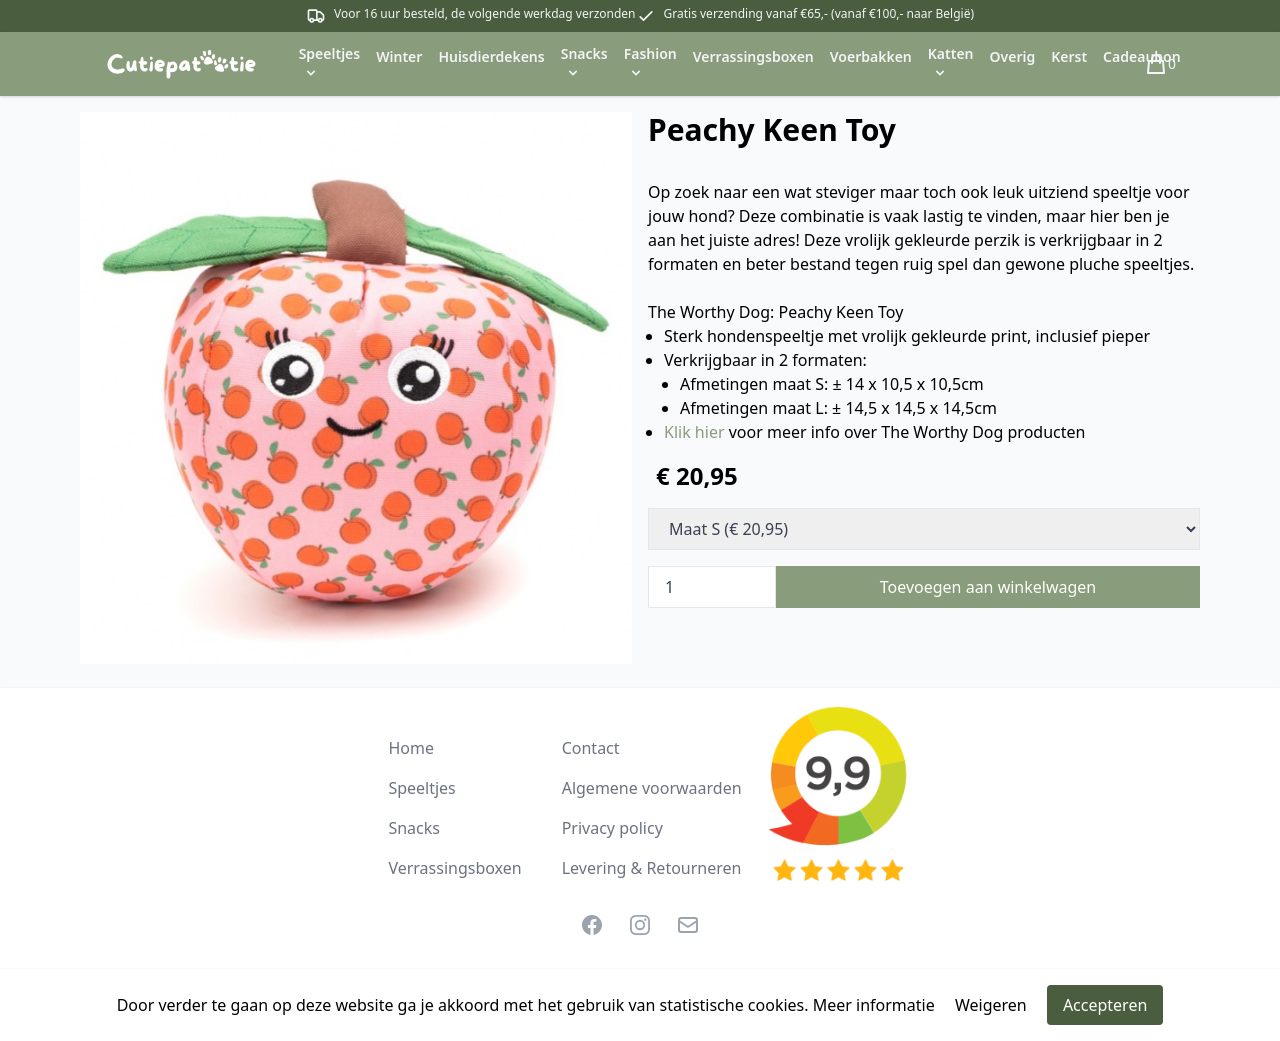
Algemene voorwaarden (652, 788)
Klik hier (694, 432)
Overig (1013, 56)
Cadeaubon (1142, 56)
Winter (399, 56)
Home (411, 748)
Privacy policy (612, 828)
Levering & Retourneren (652, 868)
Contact (591, 748)
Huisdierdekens (491, 56)
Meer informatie (874, 1005)
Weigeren (991, 1005)
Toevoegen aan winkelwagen (988, 587)
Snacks (414, 828)
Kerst (1069, 56)
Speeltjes (421, 788)
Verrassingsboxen (753, 56)
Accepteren (1105, 1005)
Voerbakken (871, 56)
